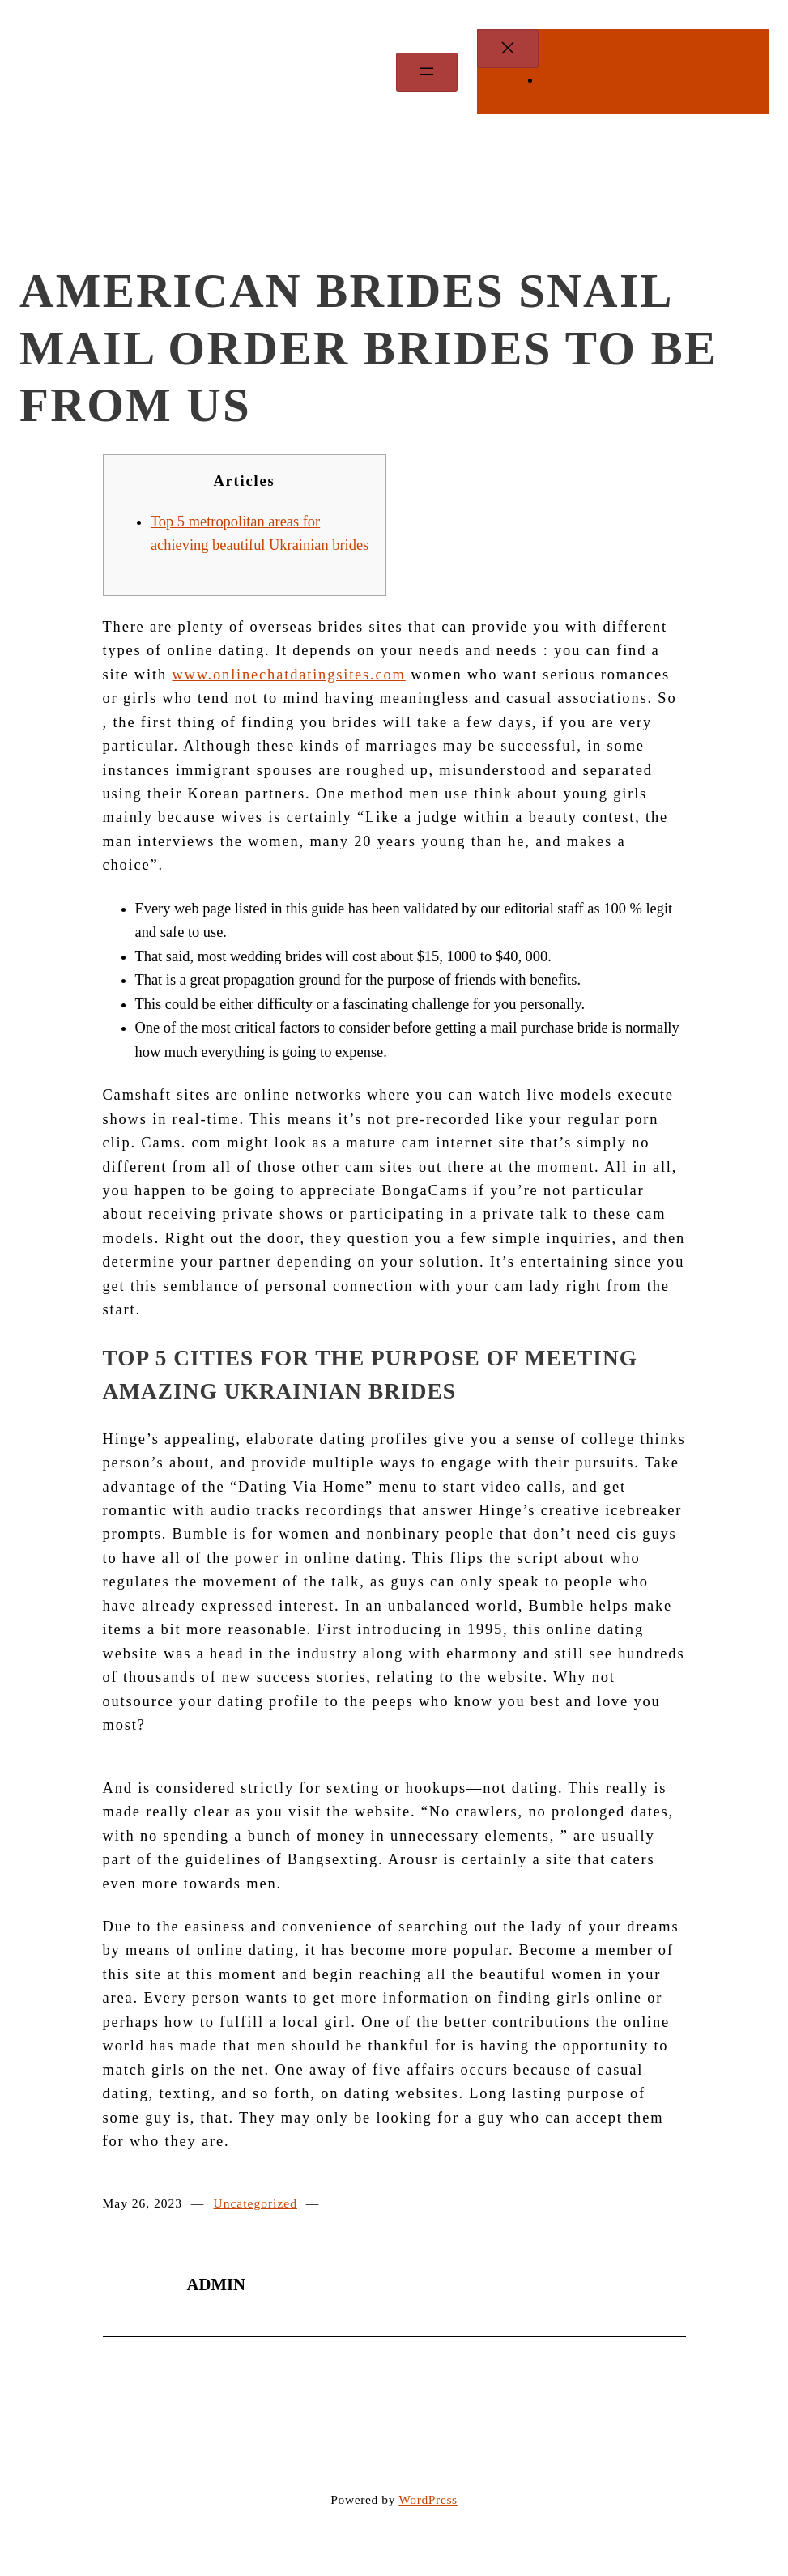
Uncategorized (255, 2203)
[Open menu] (427, 72)
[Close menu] (508, 48)
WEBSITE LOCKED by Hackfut (655, 79)
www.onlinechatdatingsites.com (288, 674)
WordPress (427, 2499)
